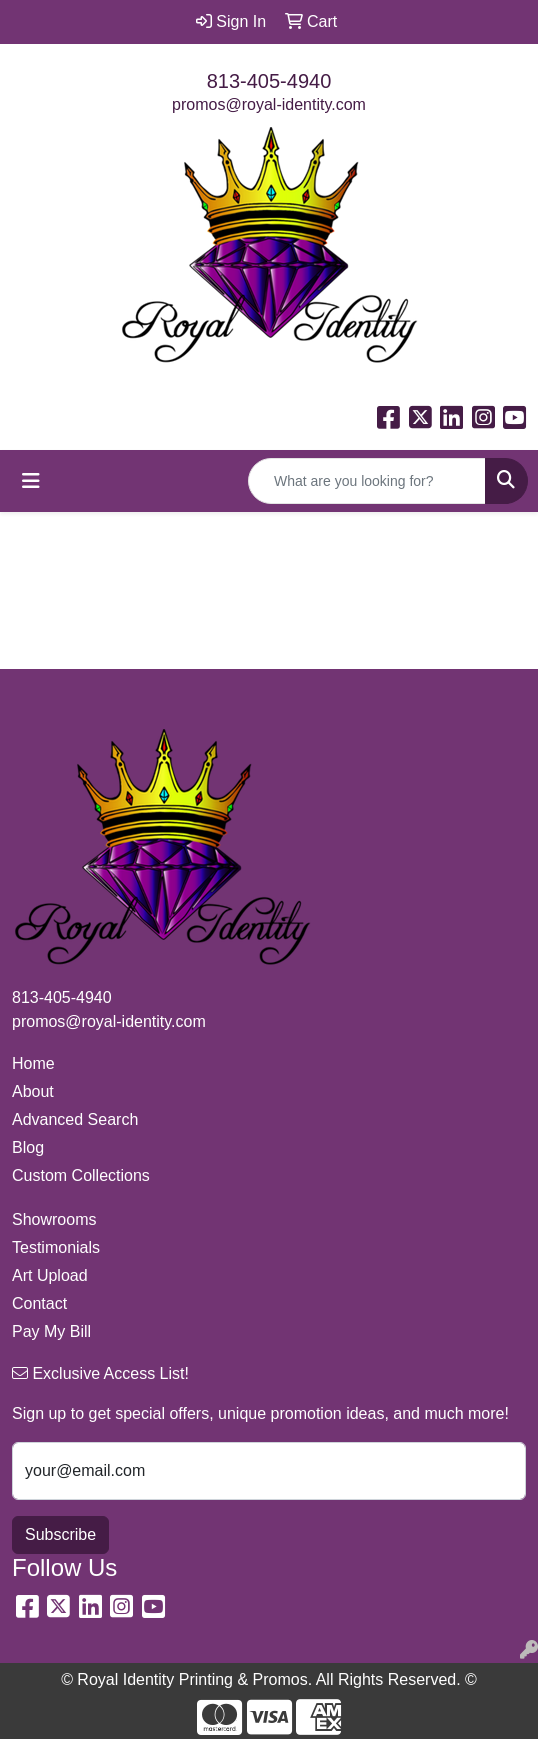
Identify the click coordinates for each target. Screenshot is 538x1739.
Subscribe (60, 1534)
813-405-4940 (269, 81)
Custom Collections (81, 1175)
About (33, 1091)
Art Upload (50, 1275)
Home (33, 1063)
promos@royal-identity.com (269, 104)
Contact (39, 1303)
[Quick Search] (367, 481)
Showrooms (54, 1219)
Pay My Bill (51, 1331)
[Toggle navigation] (31, 481)
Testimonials (56, 1247)
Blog (28, 1147)
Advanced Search (75, 1119)
